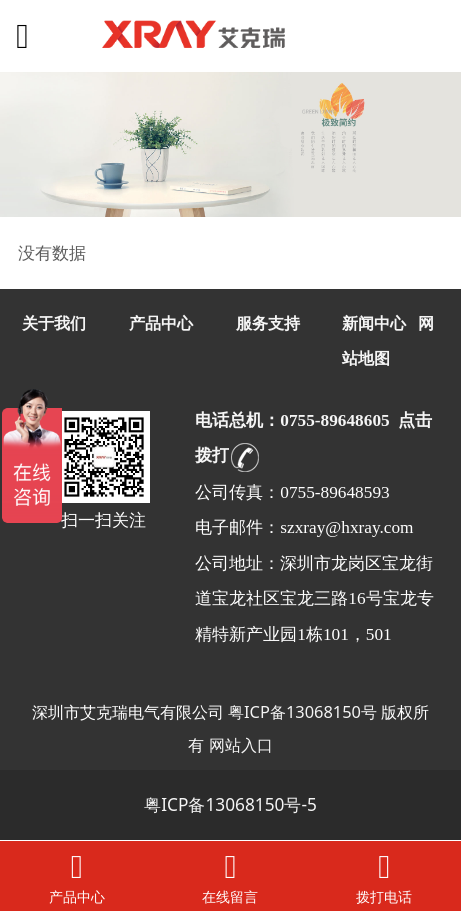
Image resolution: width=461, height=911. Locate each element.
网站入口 (241, 744)
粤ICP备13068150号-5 (230, 804)
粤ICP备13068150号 (302, 711)
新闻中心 (374, 323)
